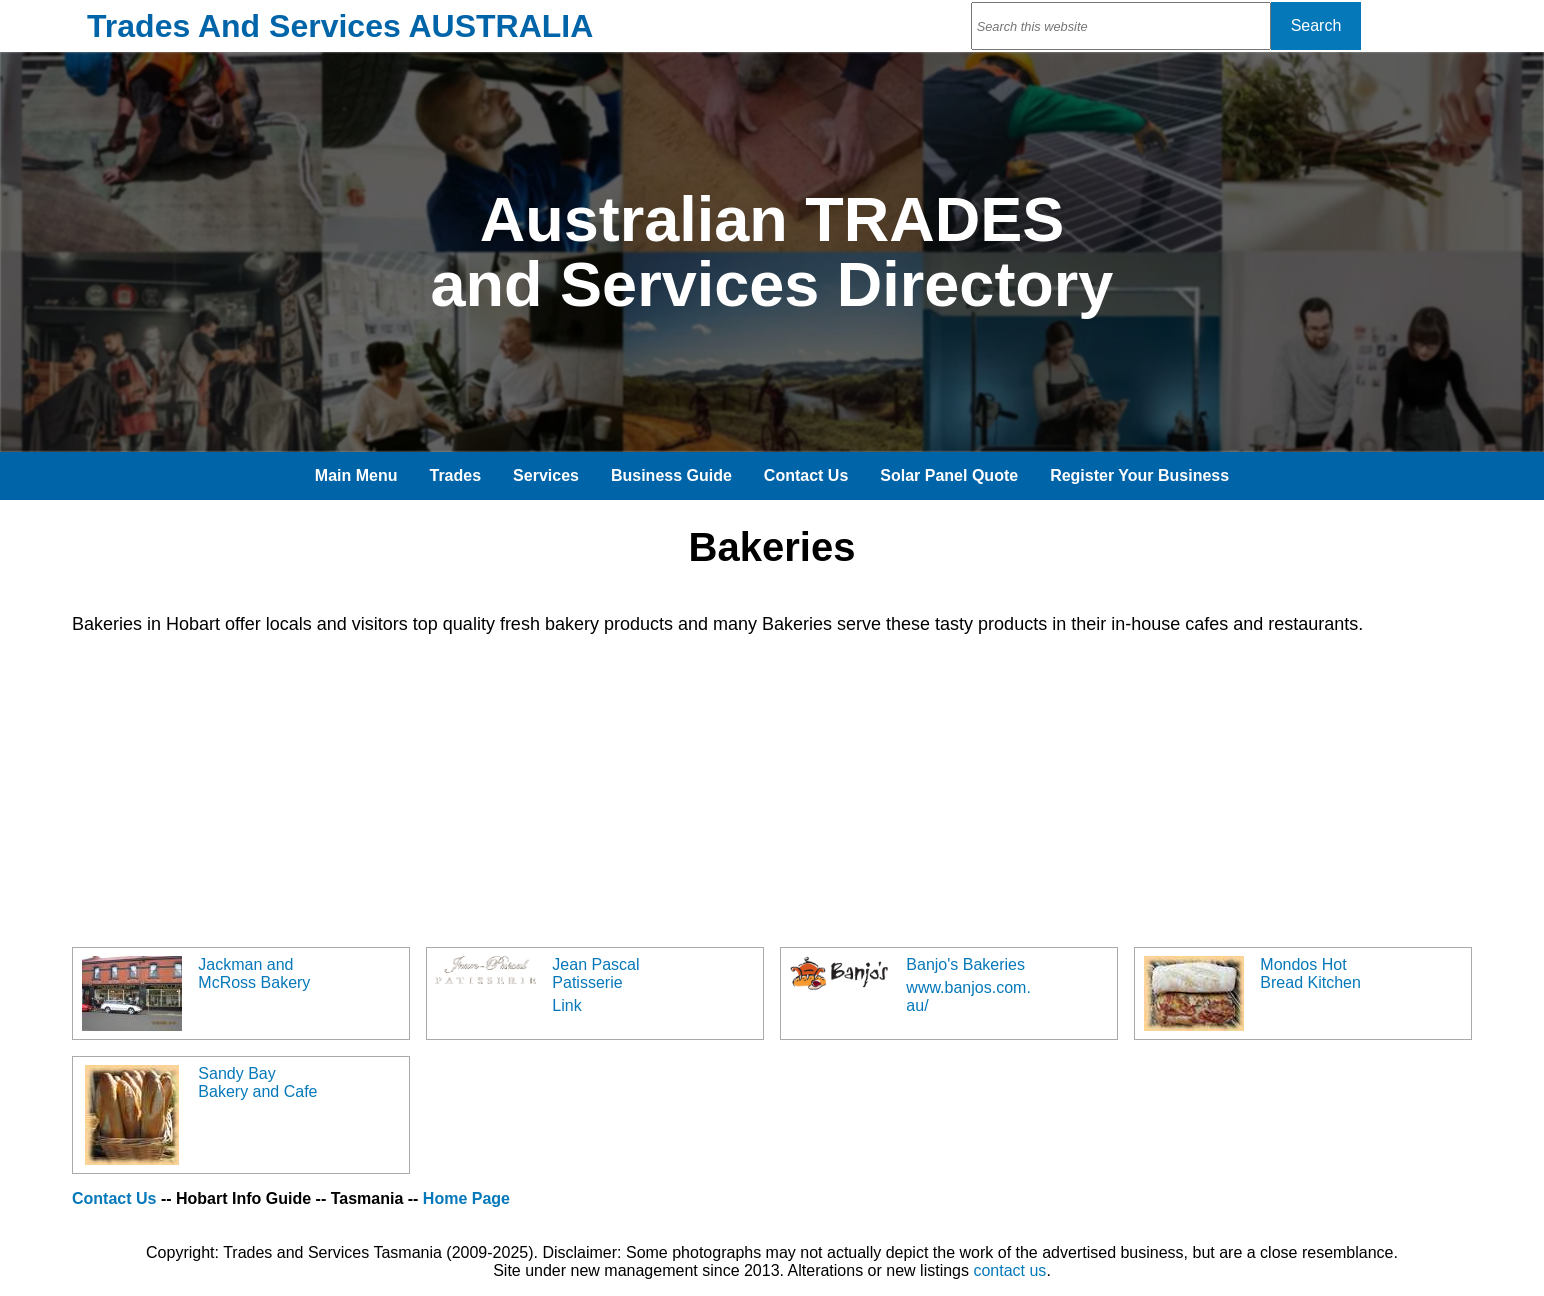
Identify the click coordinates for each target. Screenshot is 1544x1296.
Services (546, 475)
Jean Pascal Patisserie (595, 973)
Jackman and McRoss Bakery (254, 973)
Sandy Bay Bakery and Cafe (257, 1082)
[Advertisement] (672, 791)
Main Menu (356, 475)
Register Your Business (1139, 475)
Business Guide (671, 475)
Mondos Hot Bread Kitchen (1310, 973)
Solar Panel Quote (949, 475)
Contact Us (806, 475)
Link (566, 1005)
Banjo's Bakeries (965, 964)
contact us (1009, 1270)
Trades (456, 475)
